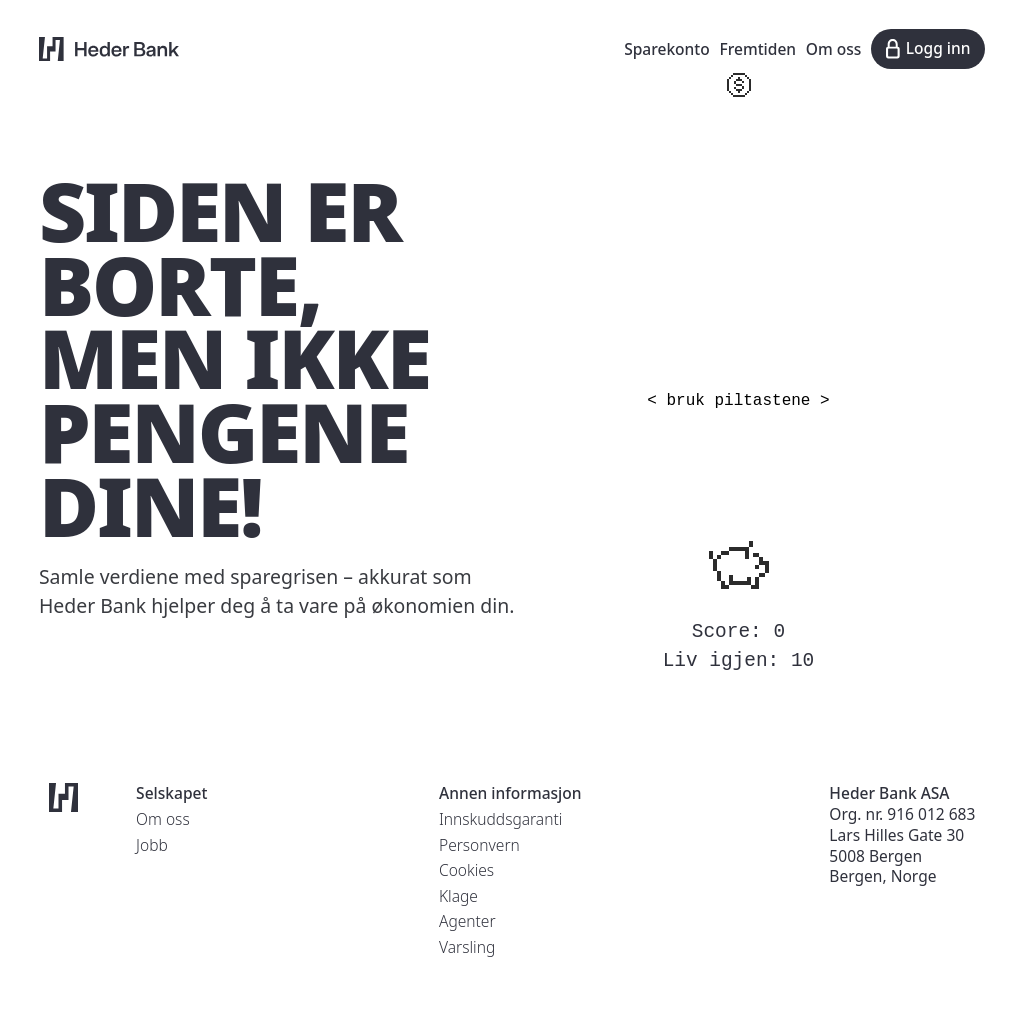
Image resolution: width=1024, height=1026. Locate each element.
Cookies (466, 870)
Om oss (834, 49)
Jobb (152, 845)
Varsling (467, 947)
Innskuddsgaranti (500, 819)
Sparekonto (667, 49)
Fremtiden (758, 49)
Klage (458, 896)
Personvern (479, 845)
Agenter (467, 921)
